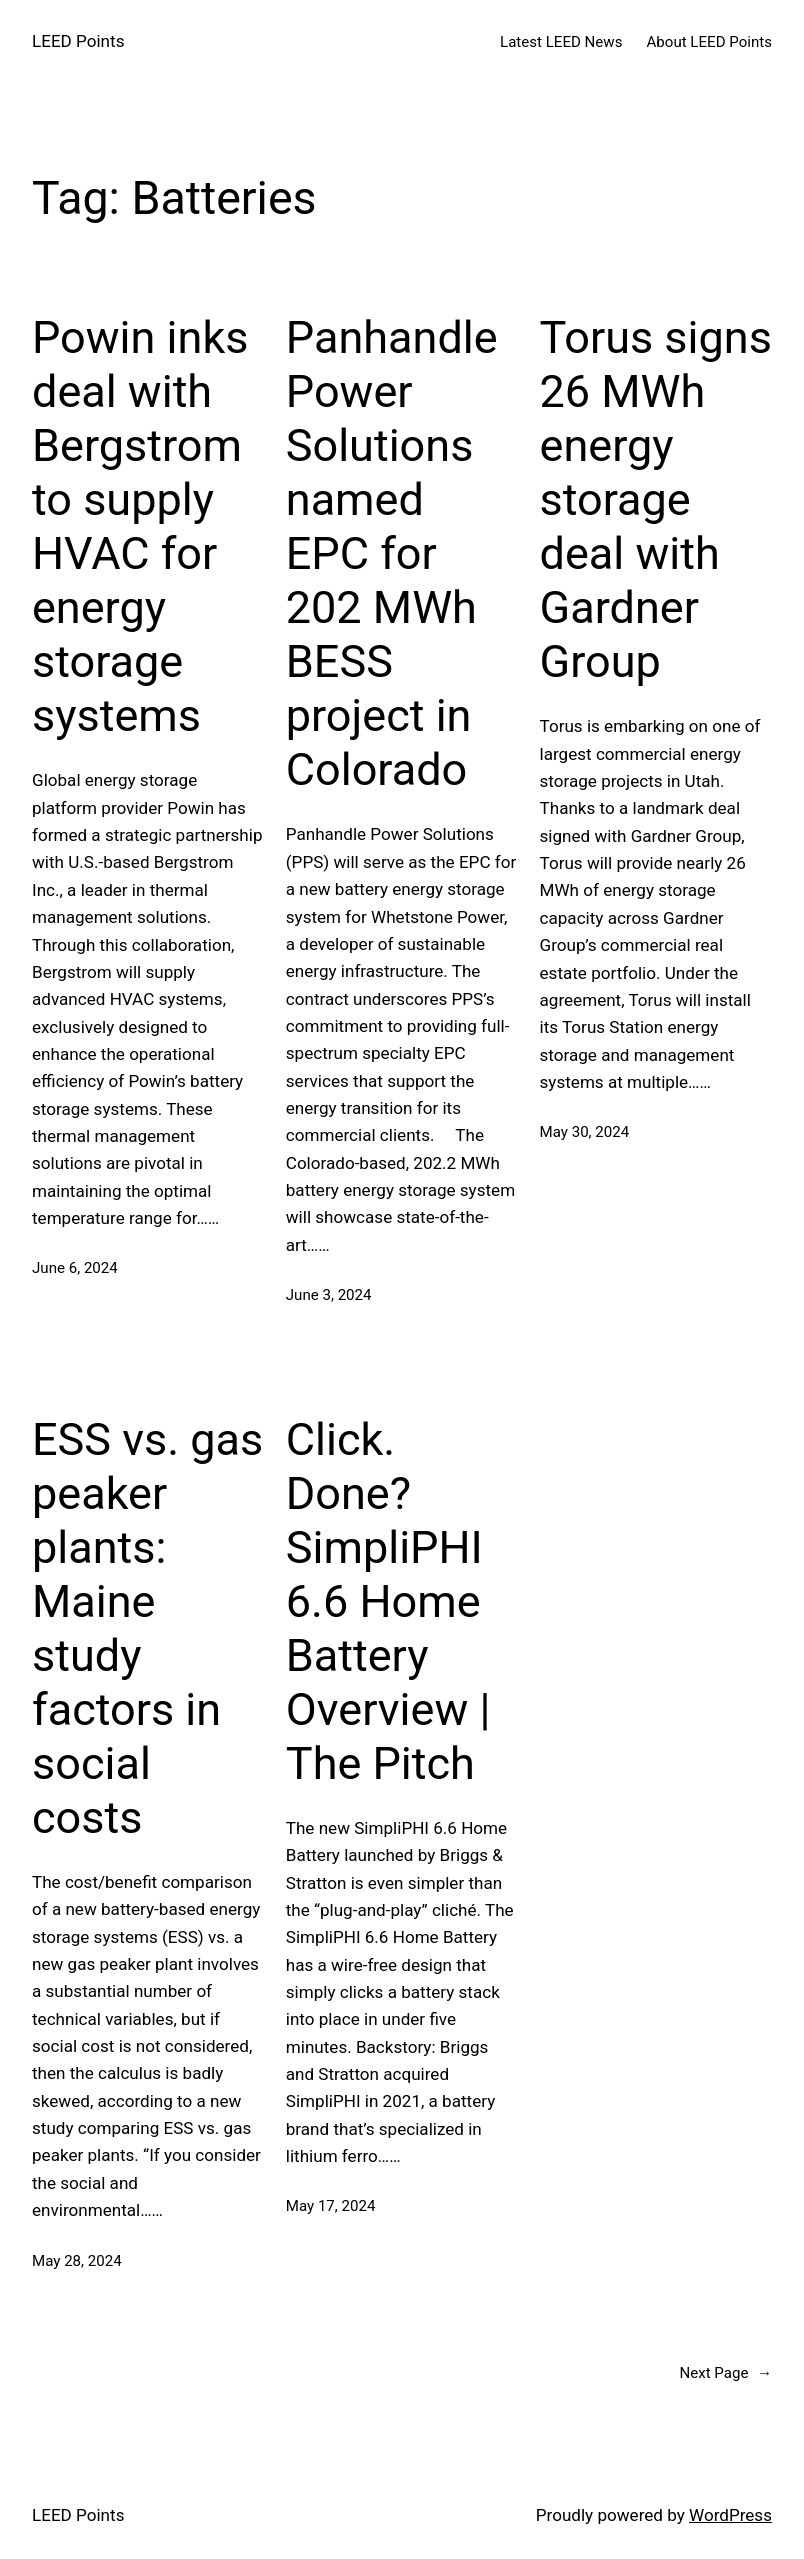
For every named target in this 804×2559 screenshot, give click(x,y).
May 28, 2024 (77, 2261)
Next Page (725, 2373)
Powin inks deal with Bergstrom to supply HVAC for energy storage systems (140, 526)
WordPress (730, 2515)
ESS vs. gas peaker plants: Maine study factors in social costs (147, 1628)
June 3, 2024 (329, 1295)
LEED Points (78, 41)
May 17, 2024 (331, 2206)
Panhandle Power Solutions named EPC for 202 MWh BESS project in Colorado (392, 553)
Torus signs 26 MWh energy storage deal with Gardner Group (656, 499)
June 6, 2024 (75, 1268)
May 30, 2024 (585, 1132)
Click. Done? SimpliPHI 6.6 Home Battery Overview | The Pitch (388, 1601)
